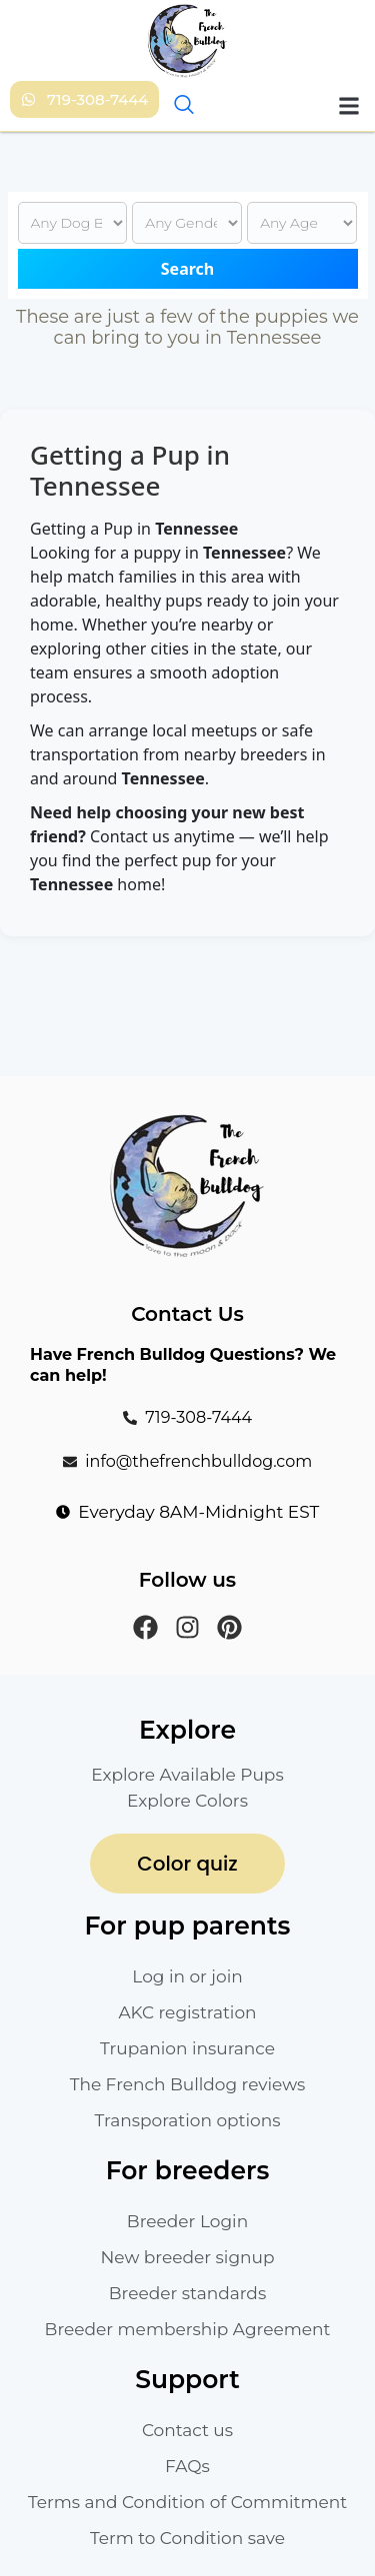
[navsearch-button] (182, 106)
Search (187, 269)
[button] (348, 105)
